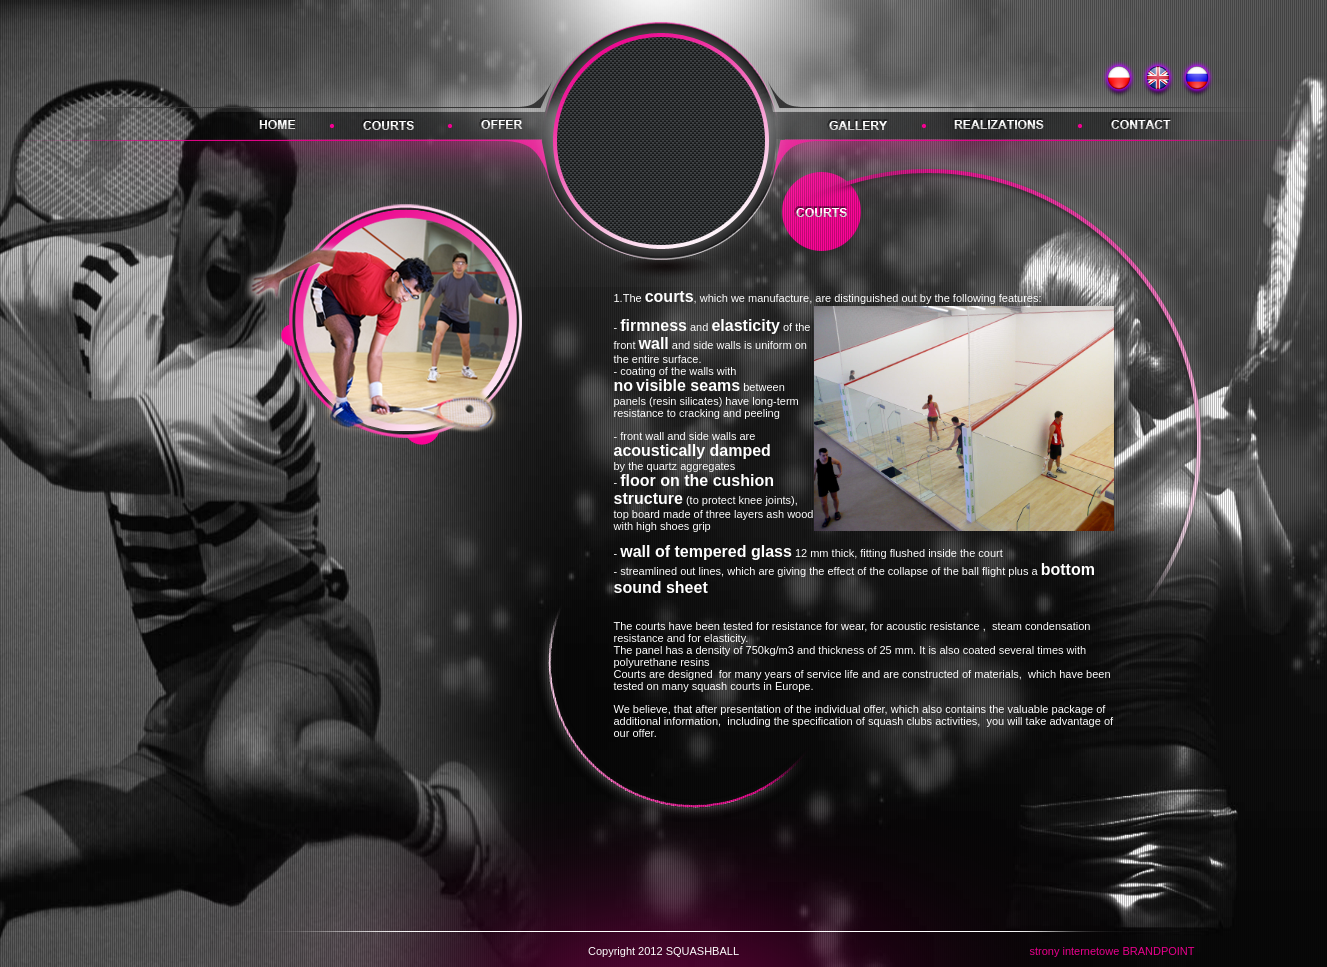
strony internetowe (1074, 951)
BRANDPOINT (1158, 951)
